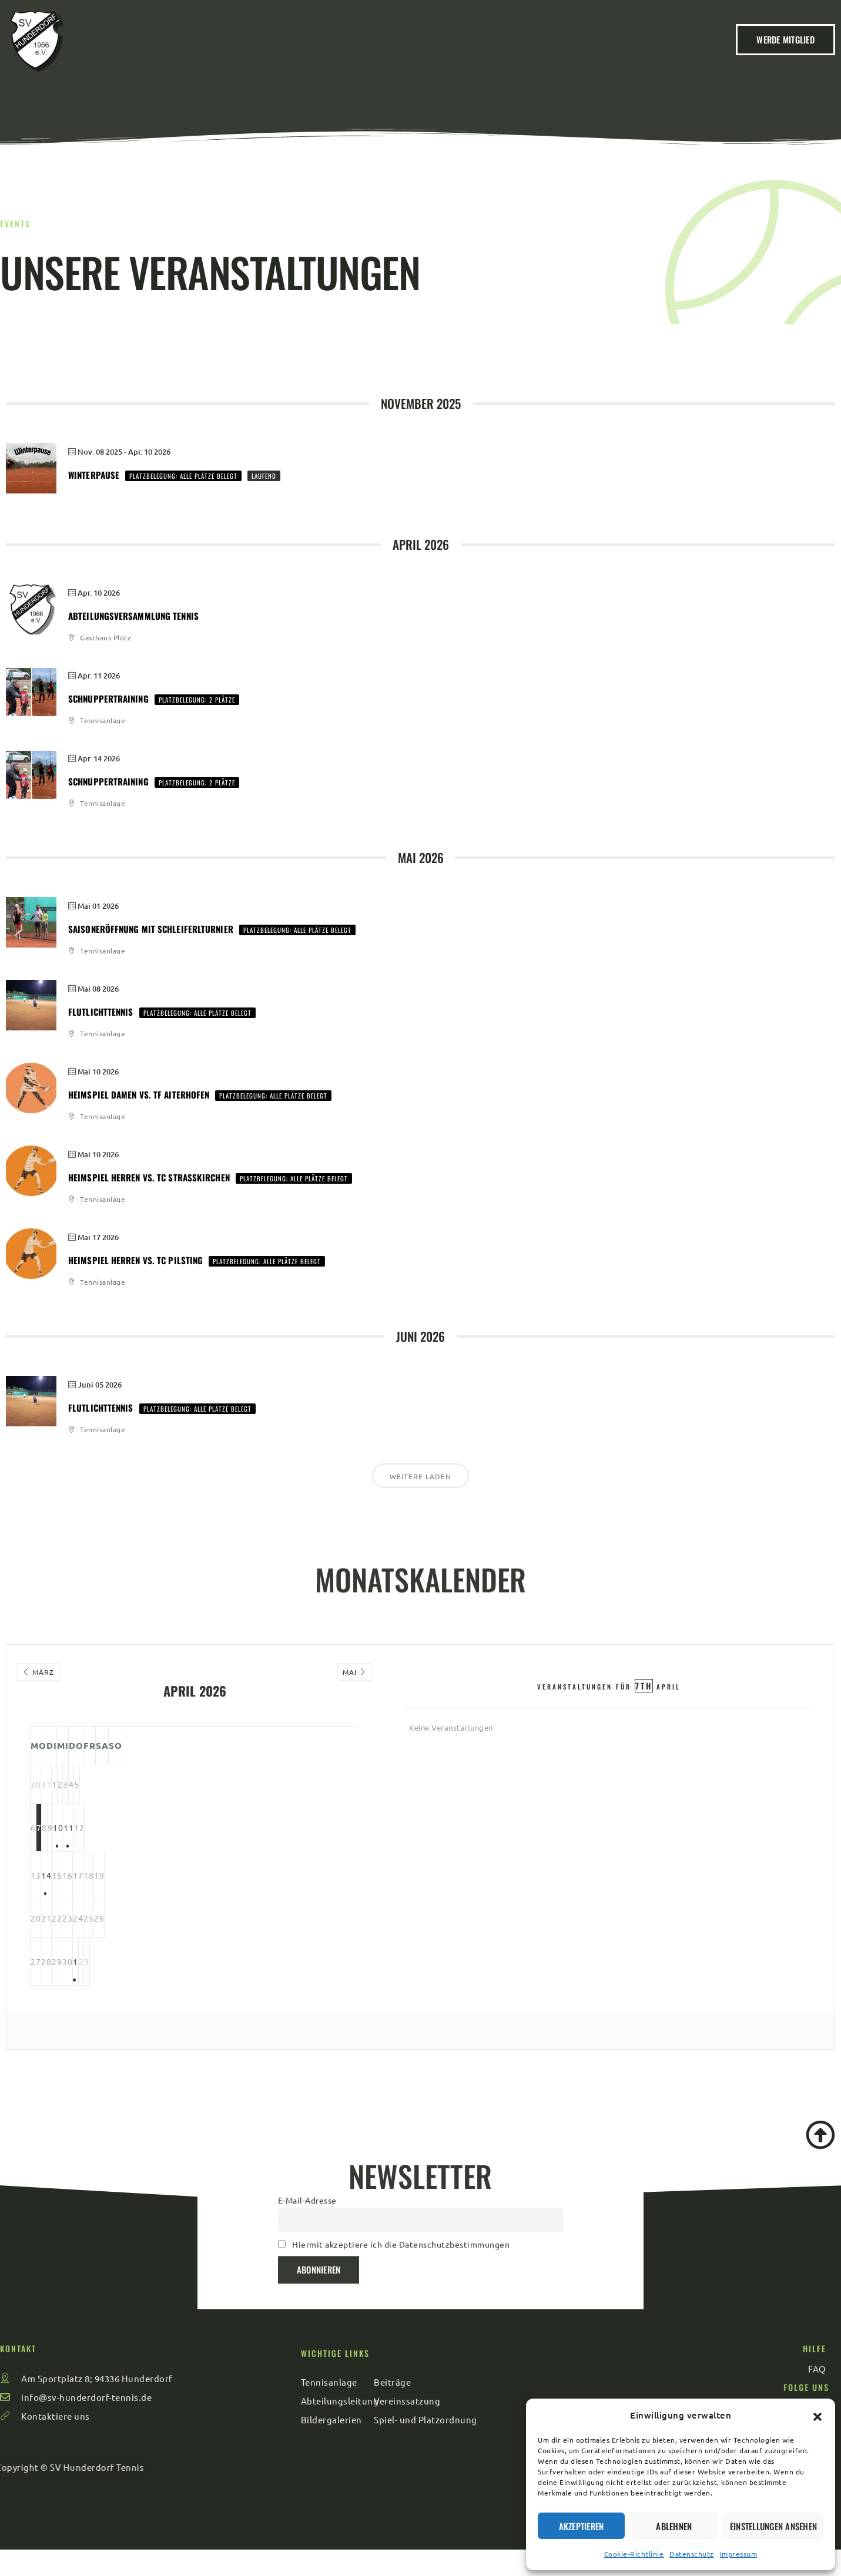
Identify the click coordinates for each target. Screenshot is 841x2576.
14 (101, 1893)
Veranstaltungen (440, 53)
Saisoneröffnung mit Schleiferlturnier (150, 928)
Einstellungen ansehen (773, 2526)
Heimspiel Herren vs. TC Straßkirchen (149, 1177)
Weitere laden (420, 1476)
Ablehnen (674, 2526)
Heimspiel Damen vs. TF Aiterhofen (138, 1094)
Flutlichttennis (100, 1011)
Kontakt (591, 53)
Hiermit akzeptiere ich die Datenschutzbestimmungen (401, 2184)
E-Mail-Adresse (307, 2140)
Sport (526, 53)
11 (289, 1845)
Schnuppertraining (108, 698)
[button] (817, 2415)
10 (242, 1845)
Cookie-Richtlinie (634, 2553)
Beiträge (356, 53)
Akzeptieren (581, 2526)
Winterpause (93, 474)
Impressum (739, 2553)
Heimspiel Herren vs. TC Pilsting (135, 1260)
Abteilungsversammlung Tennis (133, 615)
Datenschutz (691, 2553)
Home (229, 53)
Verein (288, 53)
